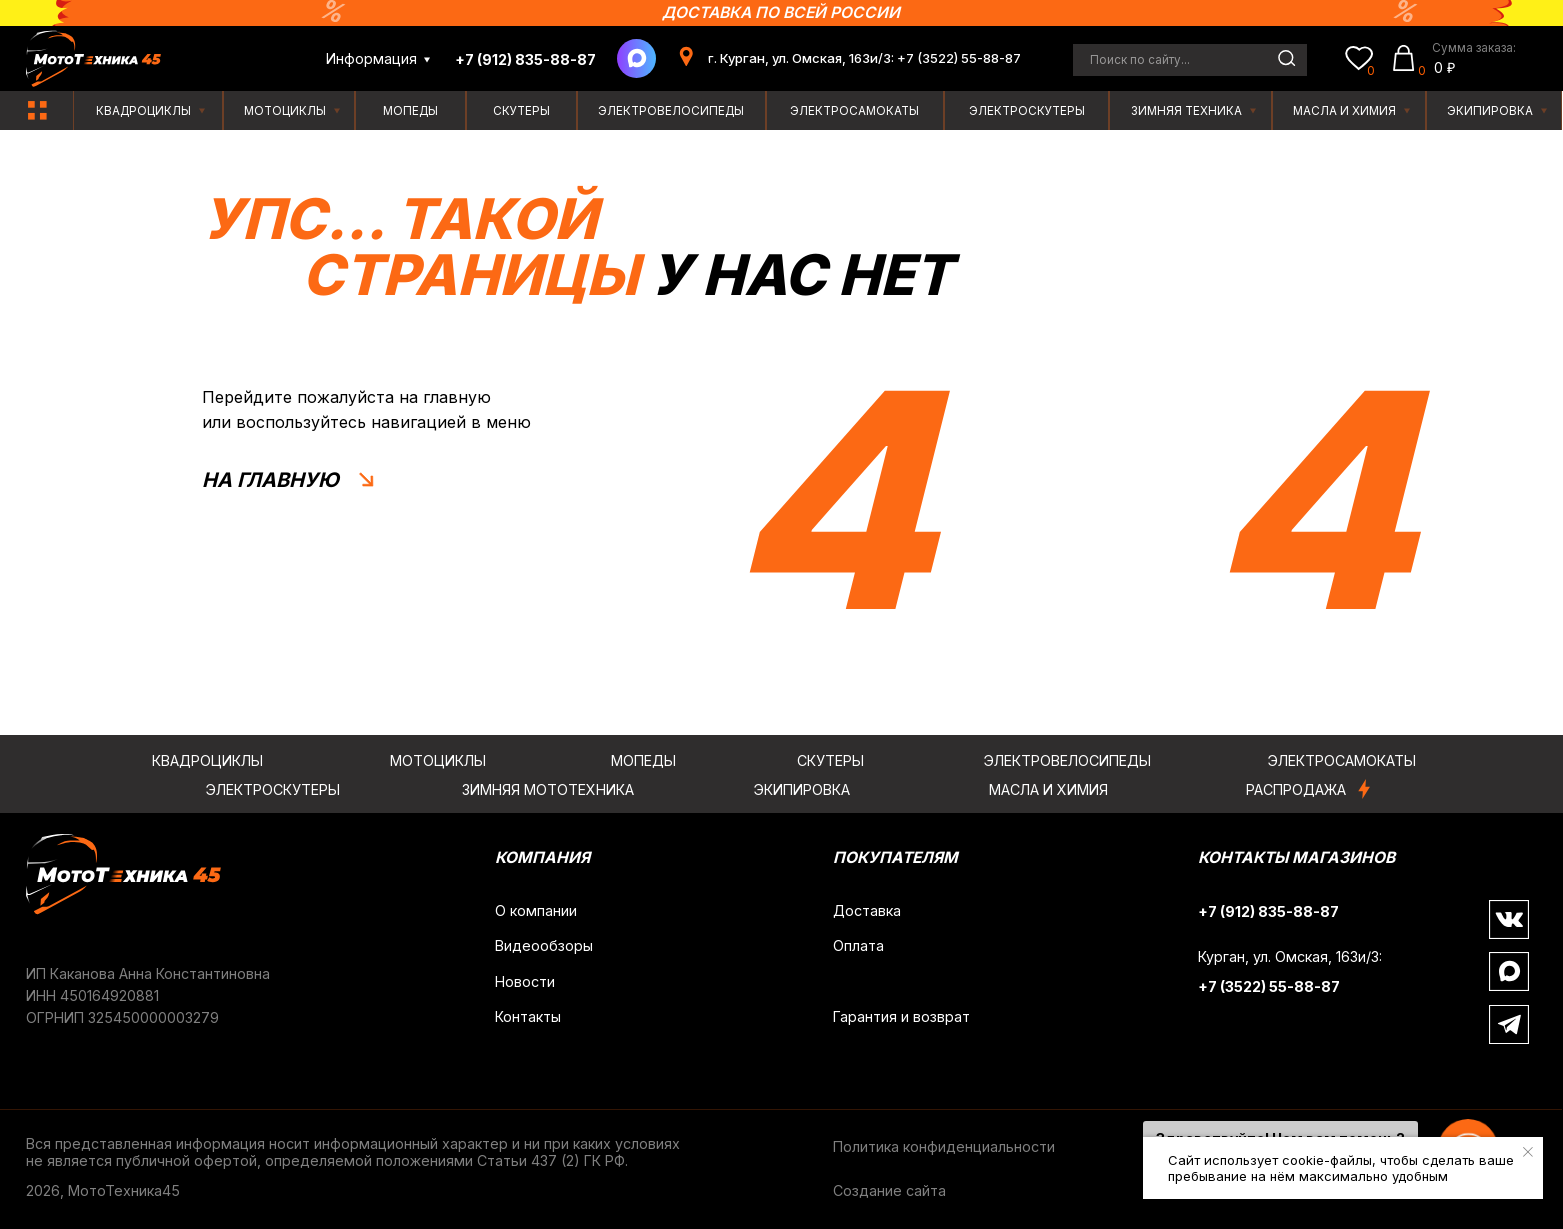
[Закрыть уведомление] (1528, 1152)
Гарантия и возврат (901, 1016)
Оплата (858, 945)
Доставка (867, 910)
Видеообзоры (544, 945)
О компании (536, 910)
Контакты (528, 1016)
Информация (371, 58)
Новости (525, 981)
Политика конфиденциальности (944, 1146)
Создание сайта (889, 1190)
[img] (37, 110)
